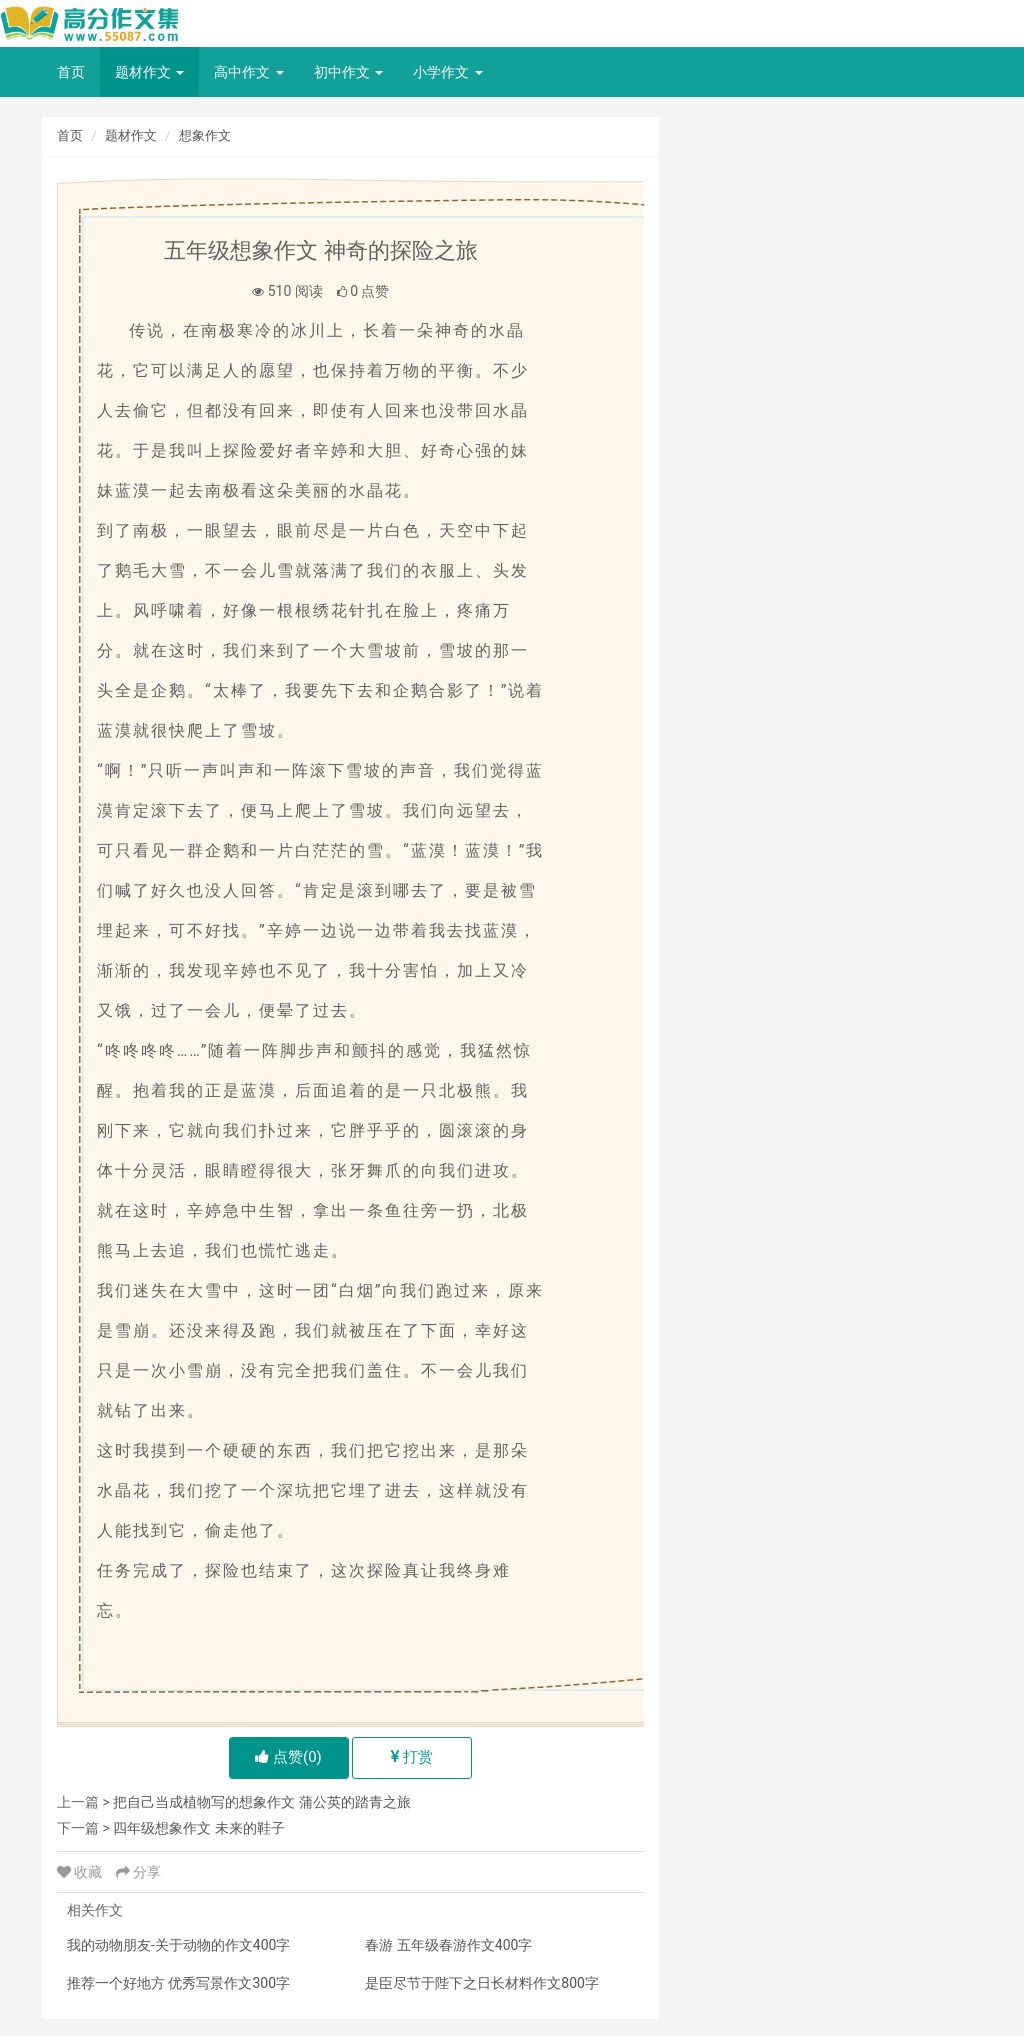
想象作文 (205, 135)
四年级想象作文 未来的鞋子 (198, 1828)
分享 (138, 1872)
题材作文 (149, 72)
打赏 (412, 1757)
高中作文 (248, 72)
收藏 (81, 1872)
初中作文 (348, 72)
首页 (71, 72)
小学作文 (447, 72)
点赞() (288, 1757)
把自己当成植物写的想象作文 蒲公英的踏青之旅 (261, 1802)
